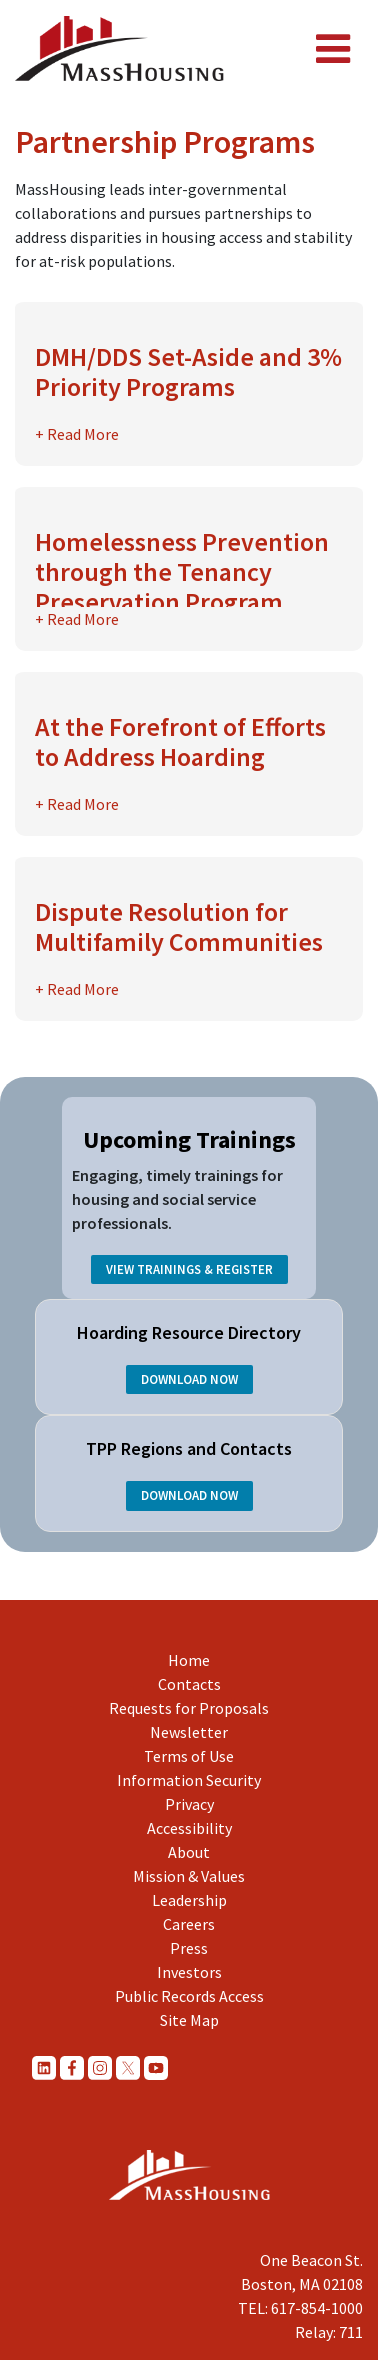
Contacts (189, 1684)
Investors (189, 1972)
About (189, 1852)
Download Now (189, 1379)
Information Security (189, 1780)
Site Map (189, 2020)
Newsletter (189, 1732)
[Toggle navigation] (333, 49)
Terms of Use (189, 1756)
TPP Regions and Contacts (189, 1448)
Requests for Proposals (189, 1708)
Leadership (189, 1900)
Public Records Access (189, 1996)
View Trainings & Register (189, 1269)
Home (189, 1660)
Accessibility (189, 1828)
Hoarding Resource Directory (189, 1332)
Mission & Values (189, 1876)
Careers (189, 1924)
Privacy (189, 1804)
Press (189, 1948)
